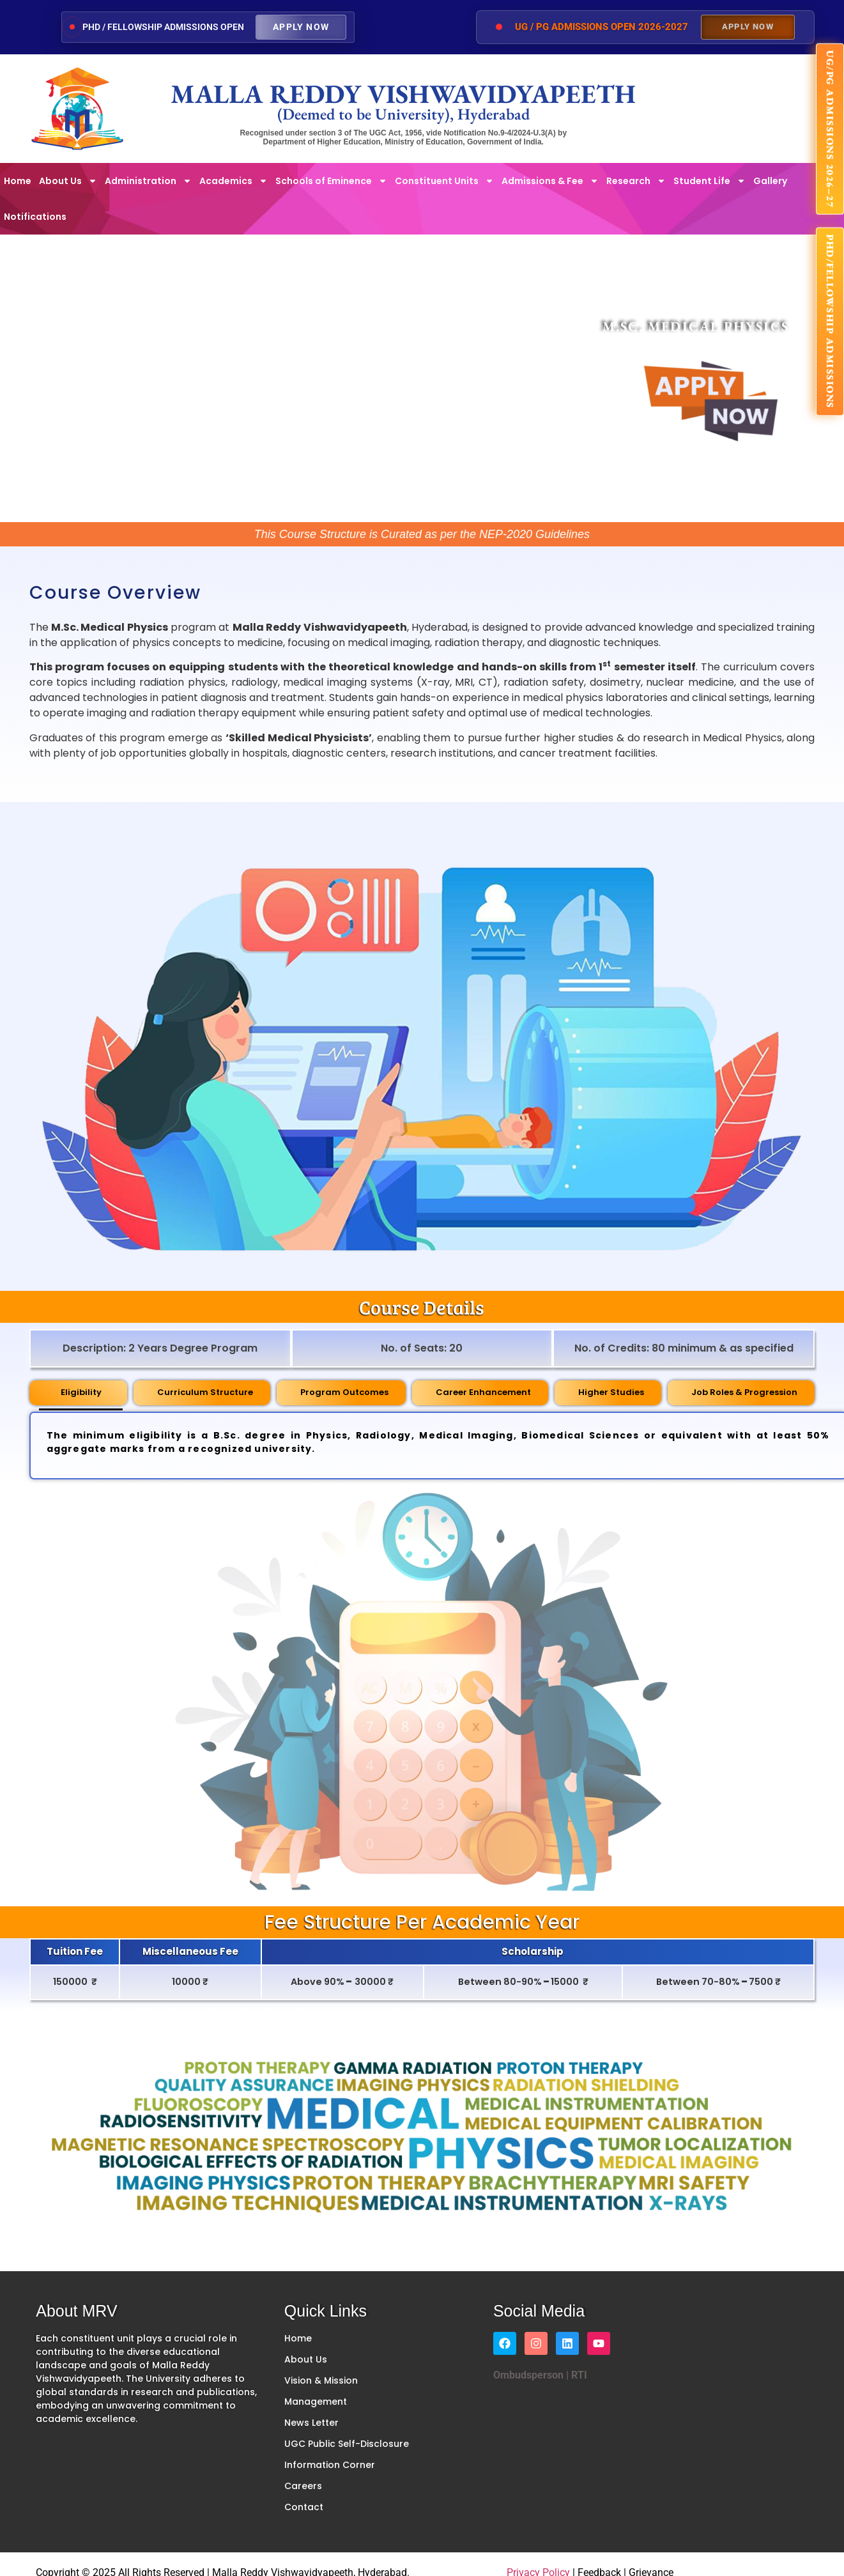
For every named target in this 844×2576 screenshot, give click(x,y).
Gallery (770, 180)
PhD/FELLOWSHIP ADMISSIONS (830, 322)
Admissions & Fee (550, 181)
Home (17, 180)
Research (636, 181)
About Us (68, 181)
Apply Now (301, 27)
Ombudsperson (528, 2375)
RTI (578, 2375)
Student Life (709, 181)
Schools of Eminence (331, 181)
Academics (233, 181)
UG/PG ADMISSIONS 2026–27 (830, 129)
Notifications (35, 216)
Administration (148, 181)
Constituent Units (444, 181)
